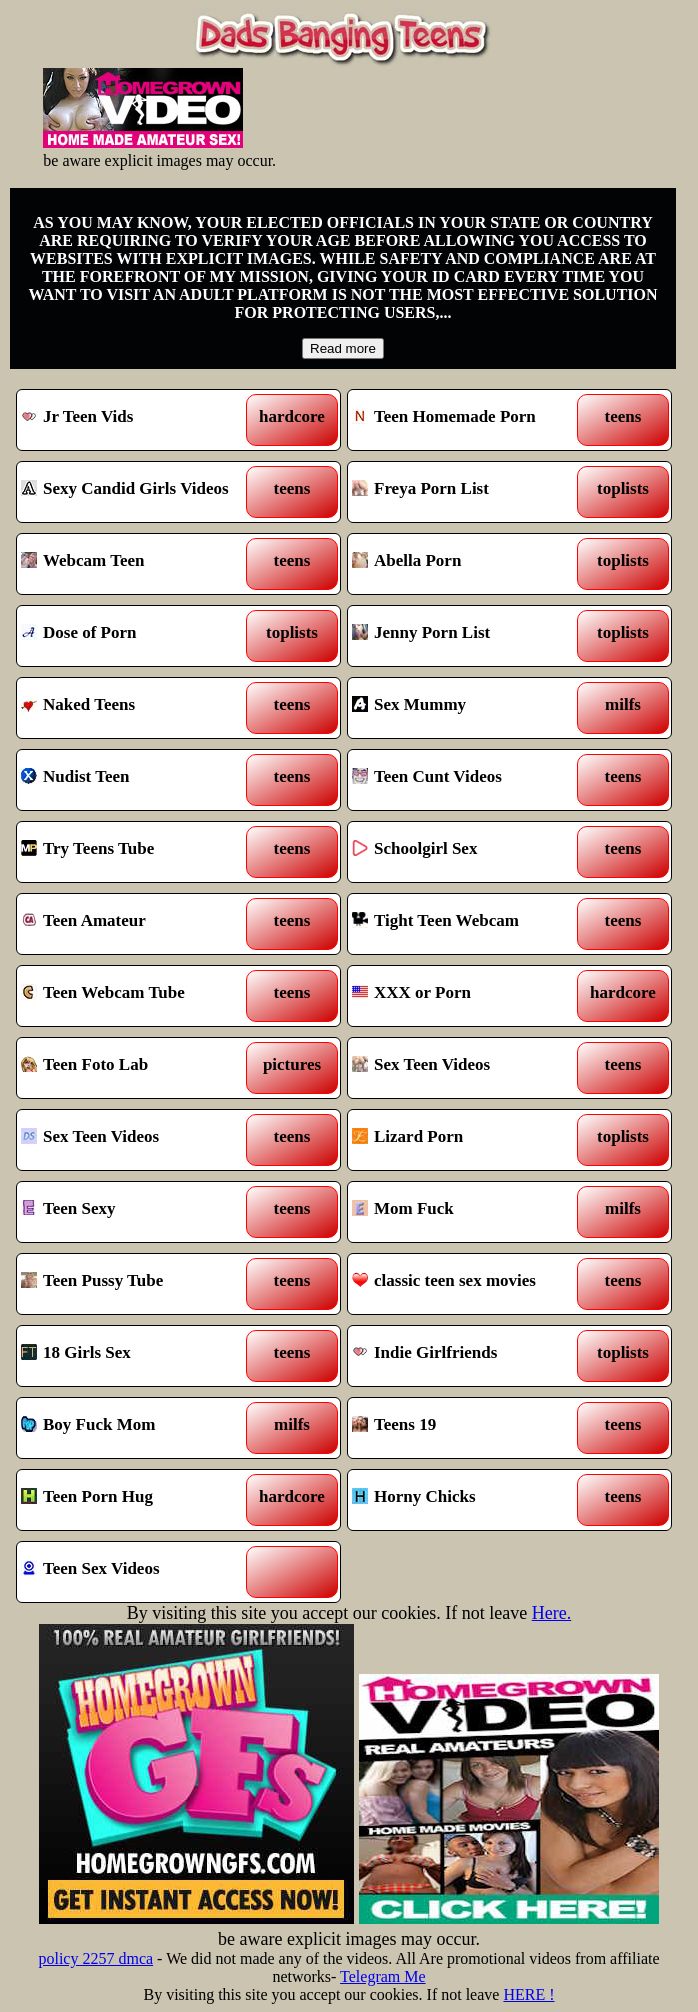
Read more (343, 348)
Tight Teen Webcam (468, 924)
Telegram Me (383, 1976)
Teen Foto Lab (137, 1068)
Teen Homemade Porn (468, 420)
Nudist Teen (137, 780)
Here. (551, 1613)
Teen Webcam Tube (137, 996)
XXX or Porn (468, 996)
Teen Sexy (137, 1212)
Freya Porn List (468, 492)
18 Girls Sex (137, 1356)
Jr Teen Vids (137, 420)
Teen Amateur (137, 924)
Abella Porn (468, 564)
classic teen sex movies (468, 1284)
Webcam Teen (137, 564)
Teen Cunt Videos (468, 780)
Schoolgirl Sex (468, 852)
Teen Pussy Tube (137, 1284)
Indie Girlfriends (468, 1356)
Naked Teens (137, 708)
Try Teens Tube (137, 852)
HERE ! (528, 1994)
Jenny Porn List (468, 636)
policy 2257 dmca (95, 1958)
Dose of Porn (137, 636)
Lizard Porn (468, 1140)
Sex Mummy (468, 708)
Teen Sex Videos (137, 1572)
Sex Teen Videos (468, 1068)
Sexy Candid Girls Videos (137, 492)
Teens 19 (468, 1428)
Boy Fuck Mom (137, 1428)
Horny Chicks (468, 1500)
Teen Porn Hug (137, 1500)
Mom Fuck (468, 1212)
